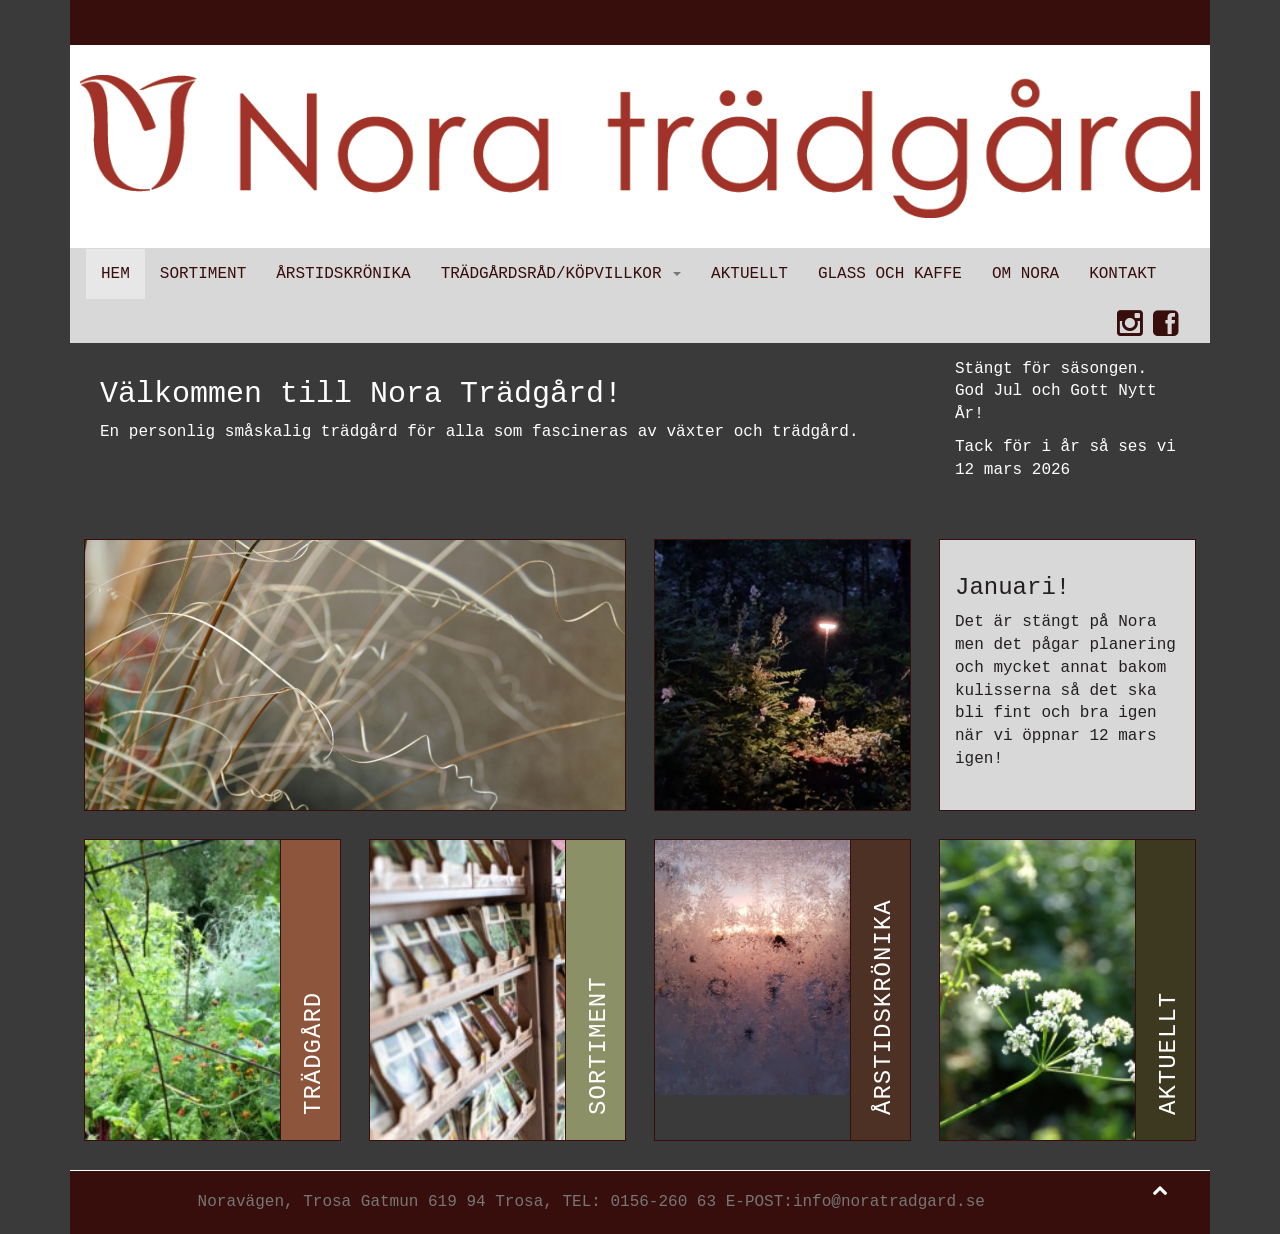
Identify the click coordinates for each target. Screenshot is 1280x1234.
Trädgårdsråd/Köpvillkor (561, 274)
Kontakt (1122, 274)
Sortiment (203, 274)
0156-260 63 (663, 1202)
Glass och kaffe (890, 274)
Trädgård (313, 1052)
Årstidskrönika (343, 274)
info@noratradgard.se (889, 1202)
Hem (115, 274)
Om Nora (1025, 274)
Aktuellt (749, 274)
